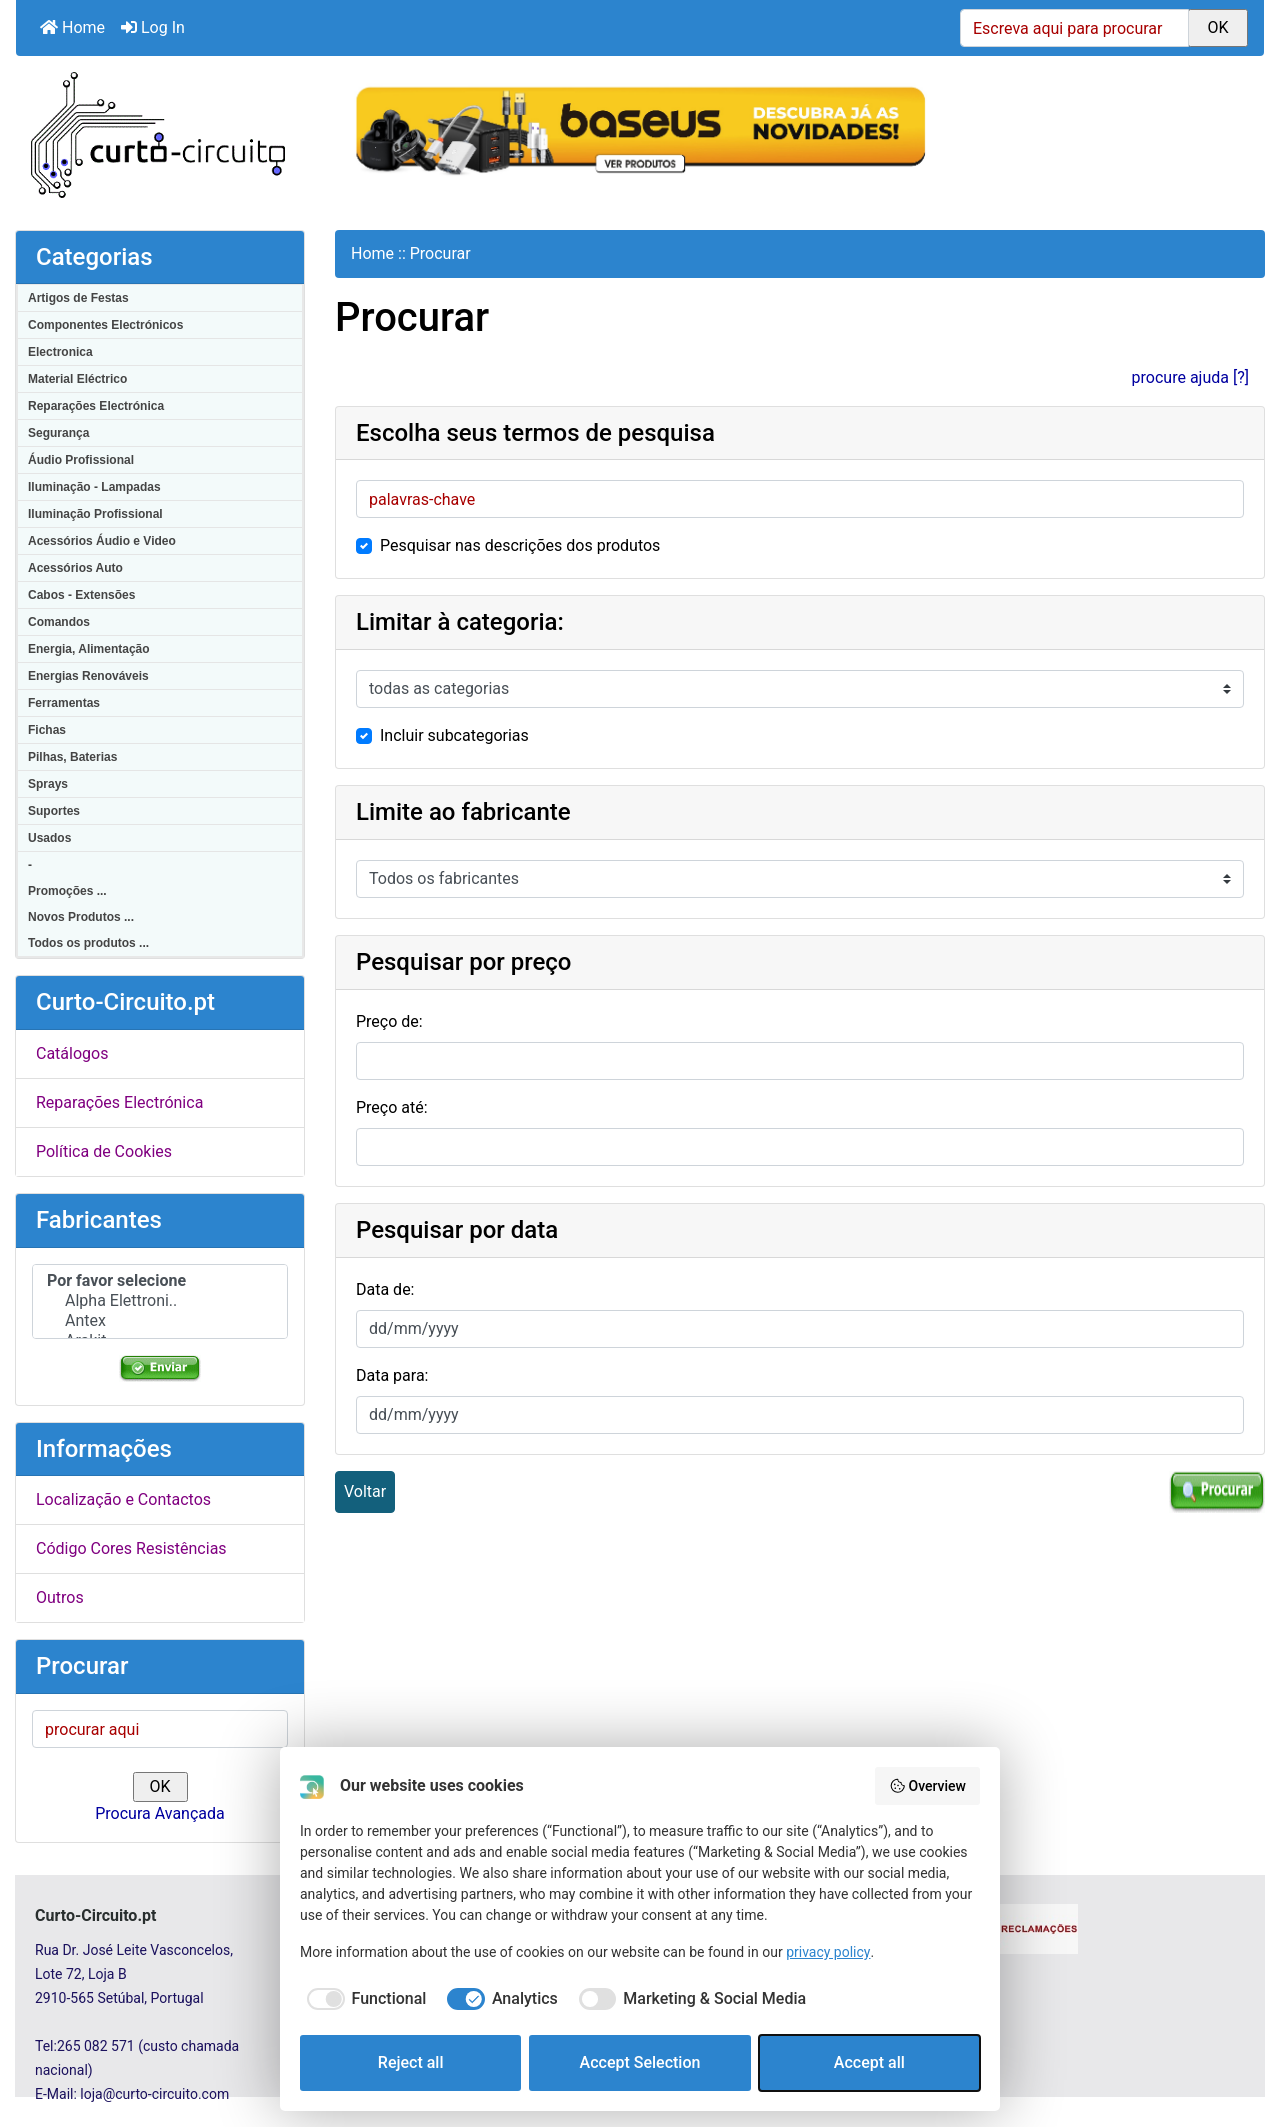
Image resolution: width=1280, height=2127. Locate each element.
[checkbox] (363, 1999)
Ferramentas (64, 703)
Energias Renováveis (88, 676)
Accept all (869, 2062)
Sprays (48, 784)
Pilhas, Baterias (72, 757)
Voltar (365, 1491)
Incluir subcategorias (454, 735)
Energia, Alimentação (89, 649)
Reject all (411, 2062)
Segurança (58, 433)
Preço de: (389, 1021)
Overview (927, 1786)
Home (72, 27)
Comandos (59, 622)
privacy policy (828, 1952)
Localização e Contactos (123, 1499)
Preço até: (392, 1107)
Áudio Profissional (81, 460)
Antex (160, 1321)
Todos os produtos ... (88, 943)
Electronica (60, 352)
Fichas (47, 730)
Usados (49, 838)
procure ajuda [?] (1190, 377)
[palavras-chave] (800, 499)
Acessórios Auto (75, 568)
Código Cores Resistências (131, 1548)
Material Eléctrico (77, 379)
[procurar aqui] (160, 1729)
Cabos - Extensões (81, 595)
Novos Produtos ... (81, 917)
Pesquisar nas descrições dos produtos (520, 545)
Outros (60, 1597)
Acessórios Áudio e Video (102, 541)
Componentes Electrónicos (105, 325)
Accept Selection (640, 2062)
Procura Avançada (159, 1813)
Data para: (392, 1375)
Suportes (54, 811)
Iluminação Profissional (95, 514)
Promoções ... (67, 891)
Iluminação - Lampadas (94, 487)
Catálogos (72, 1053)
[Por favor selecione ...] (800, 689)
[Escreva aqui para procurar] (1074, 28)
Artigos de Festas (78, 298)
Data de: (385, 1289)
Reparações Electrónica (96, 406)
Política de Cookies (104, 1151)
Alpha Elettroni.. (160, 1301)
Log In (153, 27)
